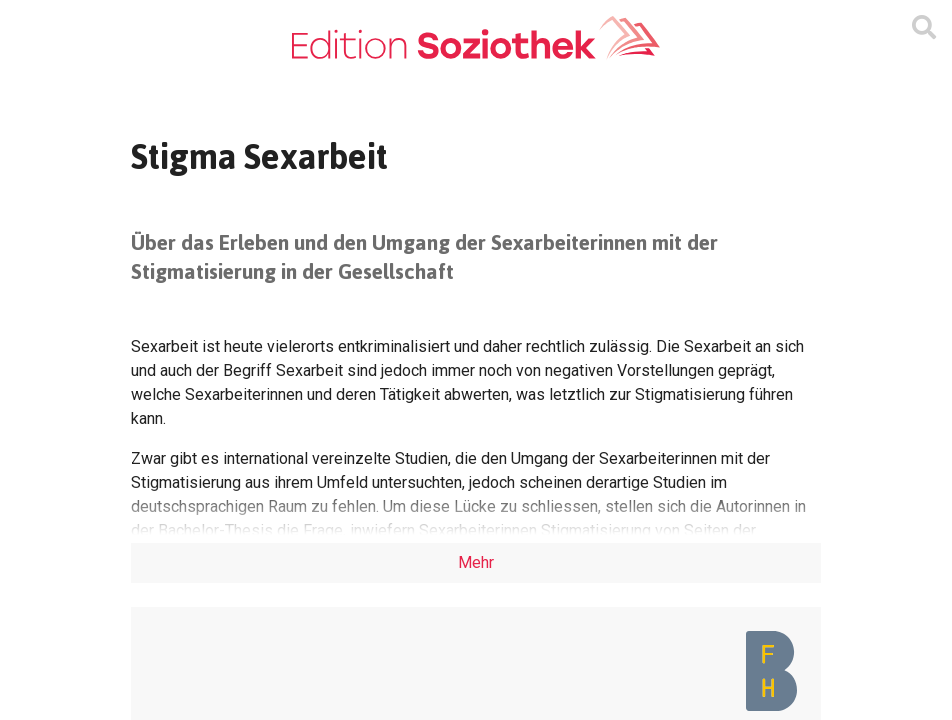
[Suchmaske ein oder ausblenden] (924, 28)
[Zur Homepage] (476, 38)
